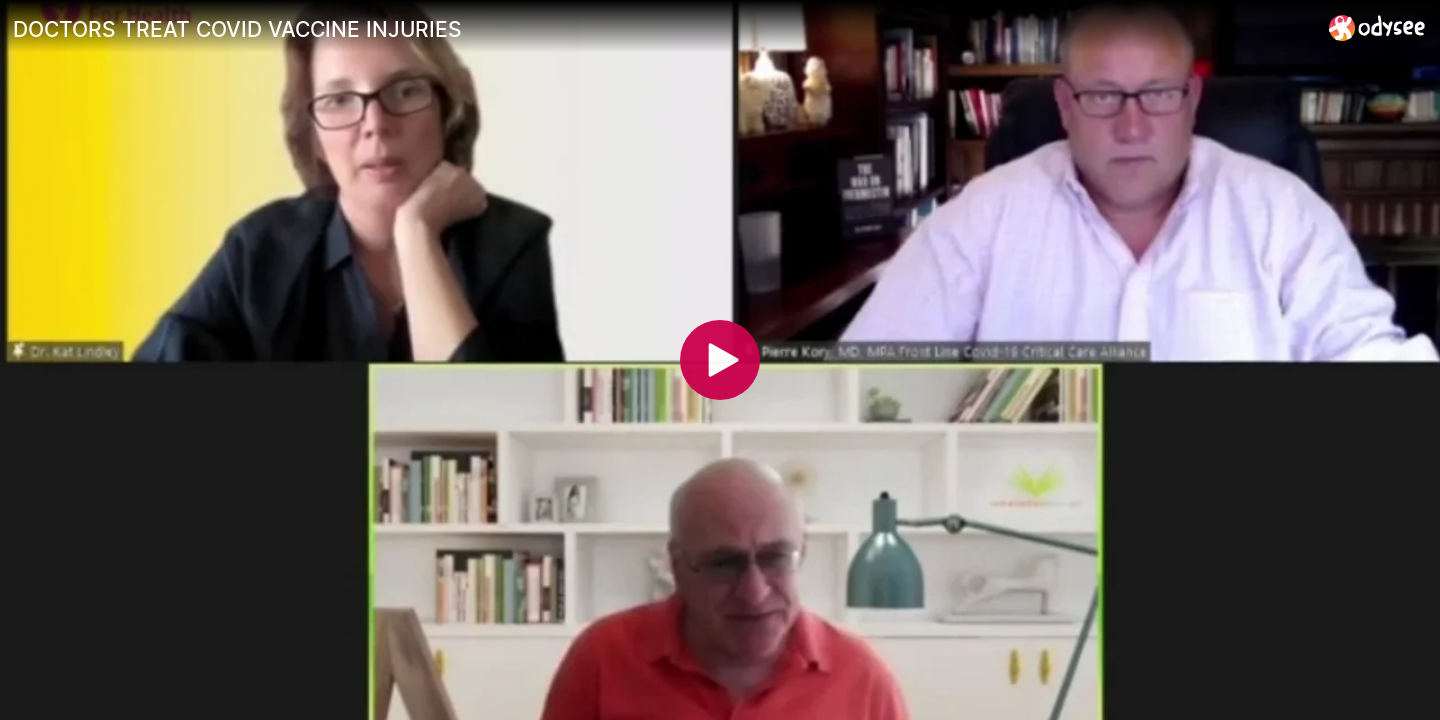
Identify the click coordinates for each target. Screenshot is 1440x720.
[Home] (1377, 27)
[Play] (720, 360)
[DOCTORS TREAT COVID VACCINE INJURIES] (663, 29)
